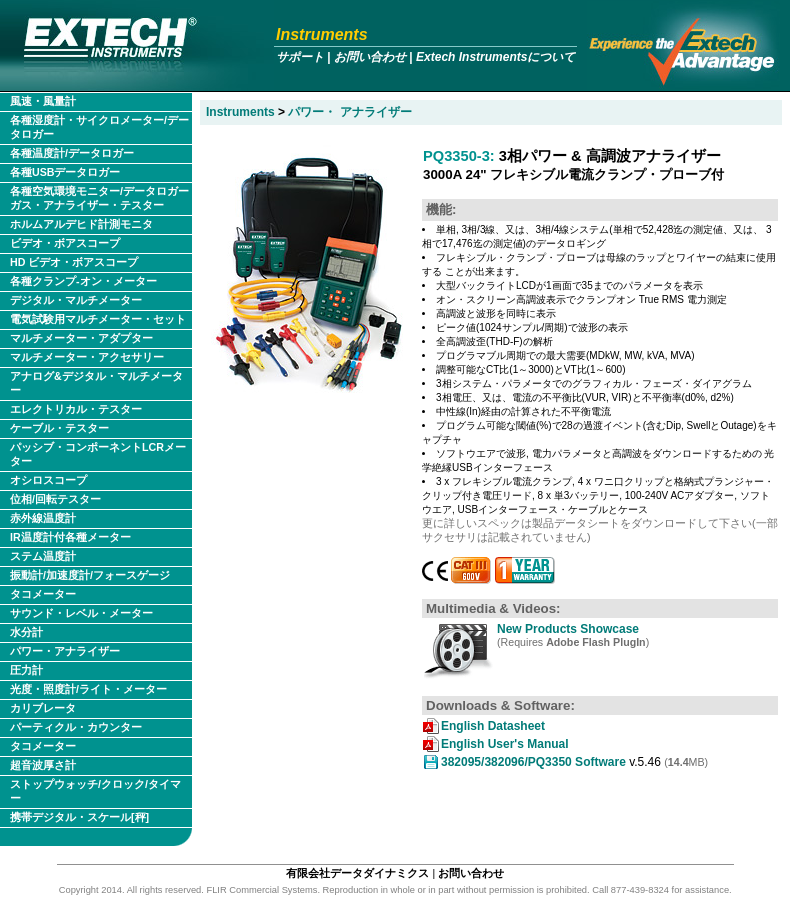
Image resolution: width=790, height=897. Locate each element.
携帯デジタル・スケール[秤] (79, 817)
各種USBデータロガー (65, 172)
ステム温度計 (43, 556)
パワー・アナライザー (65, 651)
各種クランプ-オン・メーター (83, 281)
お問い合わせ (370, 57)
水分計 (26, 632)
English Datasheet (493, 726)
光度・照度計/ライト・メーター (88, 689)
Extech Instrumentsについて (495, 57)
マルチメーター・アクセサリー (87, 357)
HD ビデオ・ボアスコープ (74, 262)
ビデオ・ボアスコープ (65, 243)
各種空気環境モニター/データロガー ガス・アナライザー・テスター (99, 198)
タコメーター (43, 594)
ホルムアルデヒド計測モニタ (81, 224)
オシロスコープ (48, 480)
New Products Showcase (568, 629)
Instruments (322, 34)
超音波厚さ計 (43, 765)
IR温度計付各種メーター (70, 537)
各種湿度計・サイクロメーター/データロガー (99, 127)
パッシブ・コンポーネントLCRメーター (98, 454)
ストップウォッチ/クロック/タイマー (95, 791)
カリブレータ (43, 708)
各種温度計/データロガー (72, 153)
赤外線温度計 (43, 518)
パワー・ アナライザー (349, 112)
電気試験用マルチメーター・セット (98, 319)
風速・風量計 (43, 101)
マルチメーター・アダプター (81, 338)
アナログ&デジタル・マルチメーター (96, 383)
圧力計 (26, 670)
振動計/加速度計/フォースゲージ (90, 575)
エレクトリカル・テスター (76, 409)
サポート (300, 57)
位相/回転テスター (55, 499)
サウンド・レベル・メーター (81, 613)
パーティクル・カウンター (76, 727)
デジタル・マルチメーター (76, 300)
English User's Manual (505, 744)
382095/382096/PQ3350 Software (533, 762)
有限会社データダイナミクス (357, 873)
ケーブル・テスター (59, 428)
